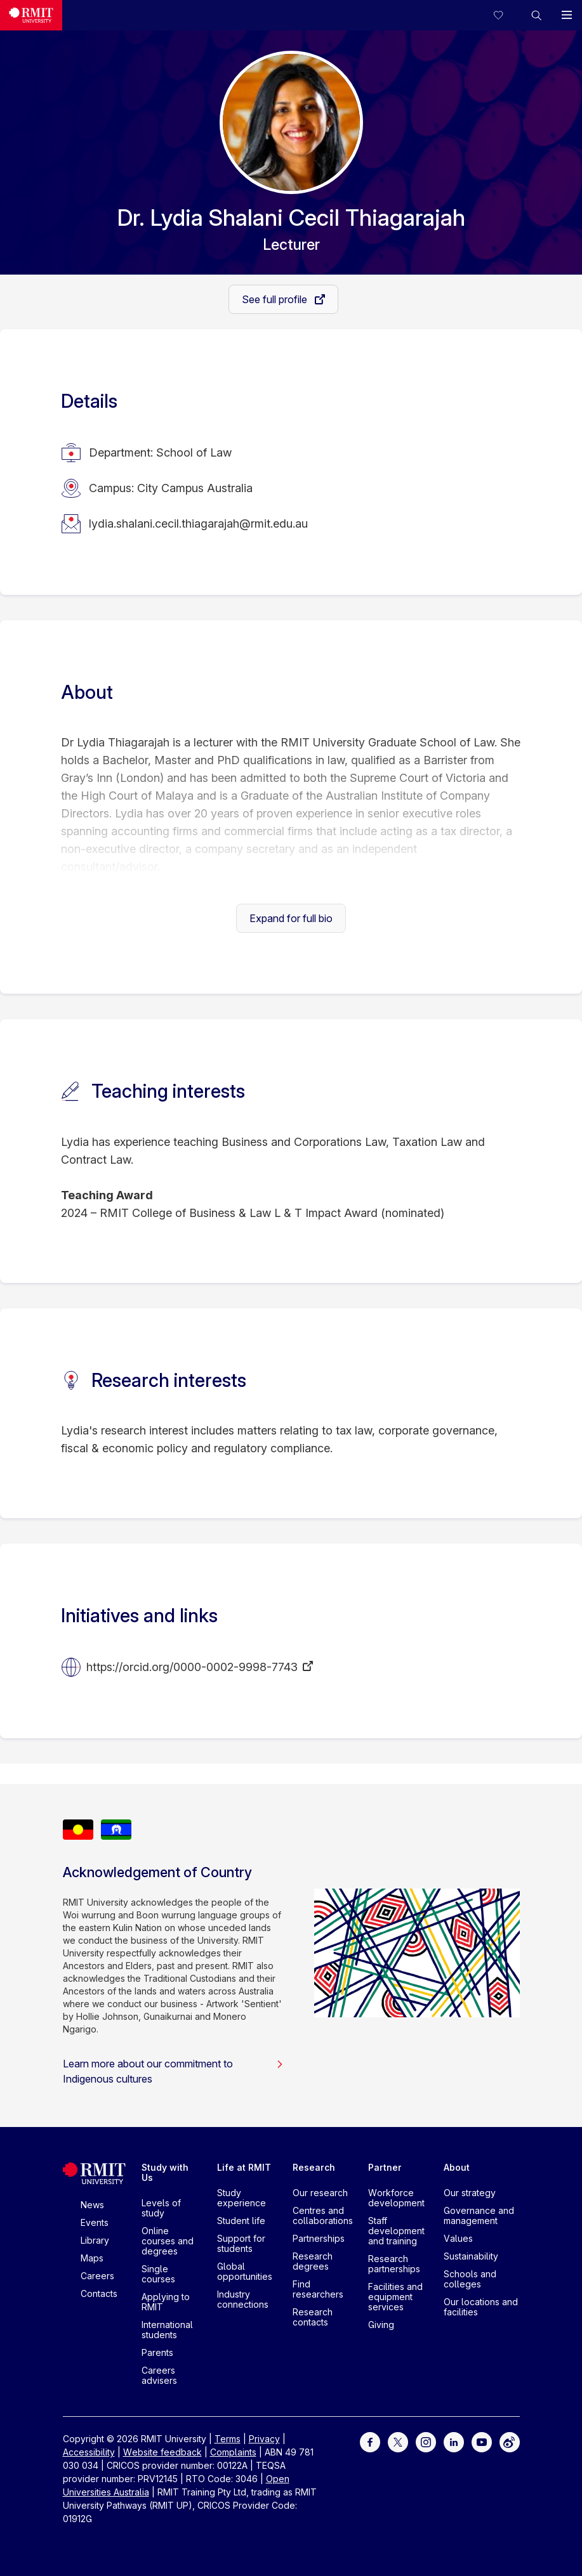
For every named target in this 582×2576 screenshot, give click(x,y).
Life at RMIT (244, 2167)
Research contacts (313, 2316)
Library (95, 2240)
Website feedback (162, 2452)
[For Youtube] (482, 2441)
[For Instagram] (426, 2441)
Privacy (264, 2438)
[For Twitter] (398, 2441)
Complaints (233, 2452)
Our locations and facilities (481, 2306)
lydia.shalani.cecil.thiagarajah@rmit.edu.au (198, 523)
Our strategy (470, 2192)
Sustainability (471, 2256)
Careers (97, 2275)
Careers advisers (159, 2375)
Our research (320, 2192)
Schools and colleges (470, 2278)
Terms (228, 2438)
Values (458, 2238)
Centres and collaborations (323, 2215)
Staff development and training (396, 2230)
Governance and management (479, 2215)
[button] (536, 15)
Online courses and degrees (168, 2240)
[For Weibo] (509, 2441)
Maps (92, 2258)
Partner (385, 2167)
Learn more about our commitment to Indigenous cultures (173, 2071)
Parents (157, 2352)
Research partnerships (394, 2263)
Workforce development (396, 2197)
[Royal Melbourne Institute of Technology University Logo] (31, 15)
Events (95, 2222)
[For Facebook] (370, 2441)
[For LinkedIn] (454, 2441)
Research (314, 2167)
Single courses (158, 2273)
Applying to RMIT (166, 2301)
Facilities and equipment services (395, 2296)
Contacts (99, 2293)
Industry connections (242, 2299)
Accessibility (89, 2452)
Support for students (241, 2243)
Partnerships (319, 2238)
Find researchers (318, 2289)
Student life (241, 2220)
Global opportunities (244, 2271)
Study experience (241, 2197)
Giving (381, 2324)
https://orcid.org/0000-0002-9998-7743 (192, 1667)
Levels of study (161, 2207)
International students (167, 2329)
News (92, 2204)
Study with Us (165, 2172)
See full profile (276, 299)
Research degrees (313, 2261)
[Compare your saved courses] (506, 15)
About (457, 2167)
